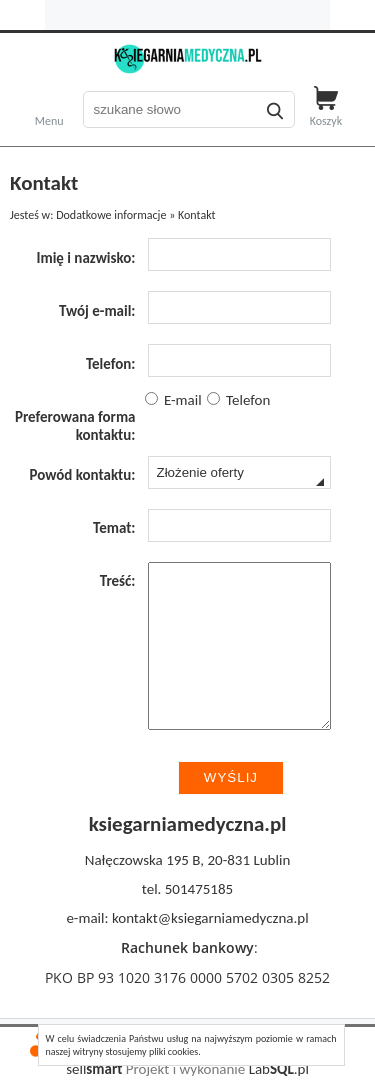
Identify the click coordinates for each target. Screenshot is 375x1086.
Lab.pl (279, 1069)
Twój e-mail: (97, 311)
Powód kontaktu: (82, 475)
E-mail (173, 400)
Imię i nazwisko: (85, 258)
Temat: (114, 528)
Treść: (118, 581)
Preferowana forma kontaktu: (75, 426)
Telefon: (111, 364)
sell (94, 1069)
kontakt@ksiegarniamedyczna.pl (210, 918)
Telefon (239, 400)
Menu (49, 119)
